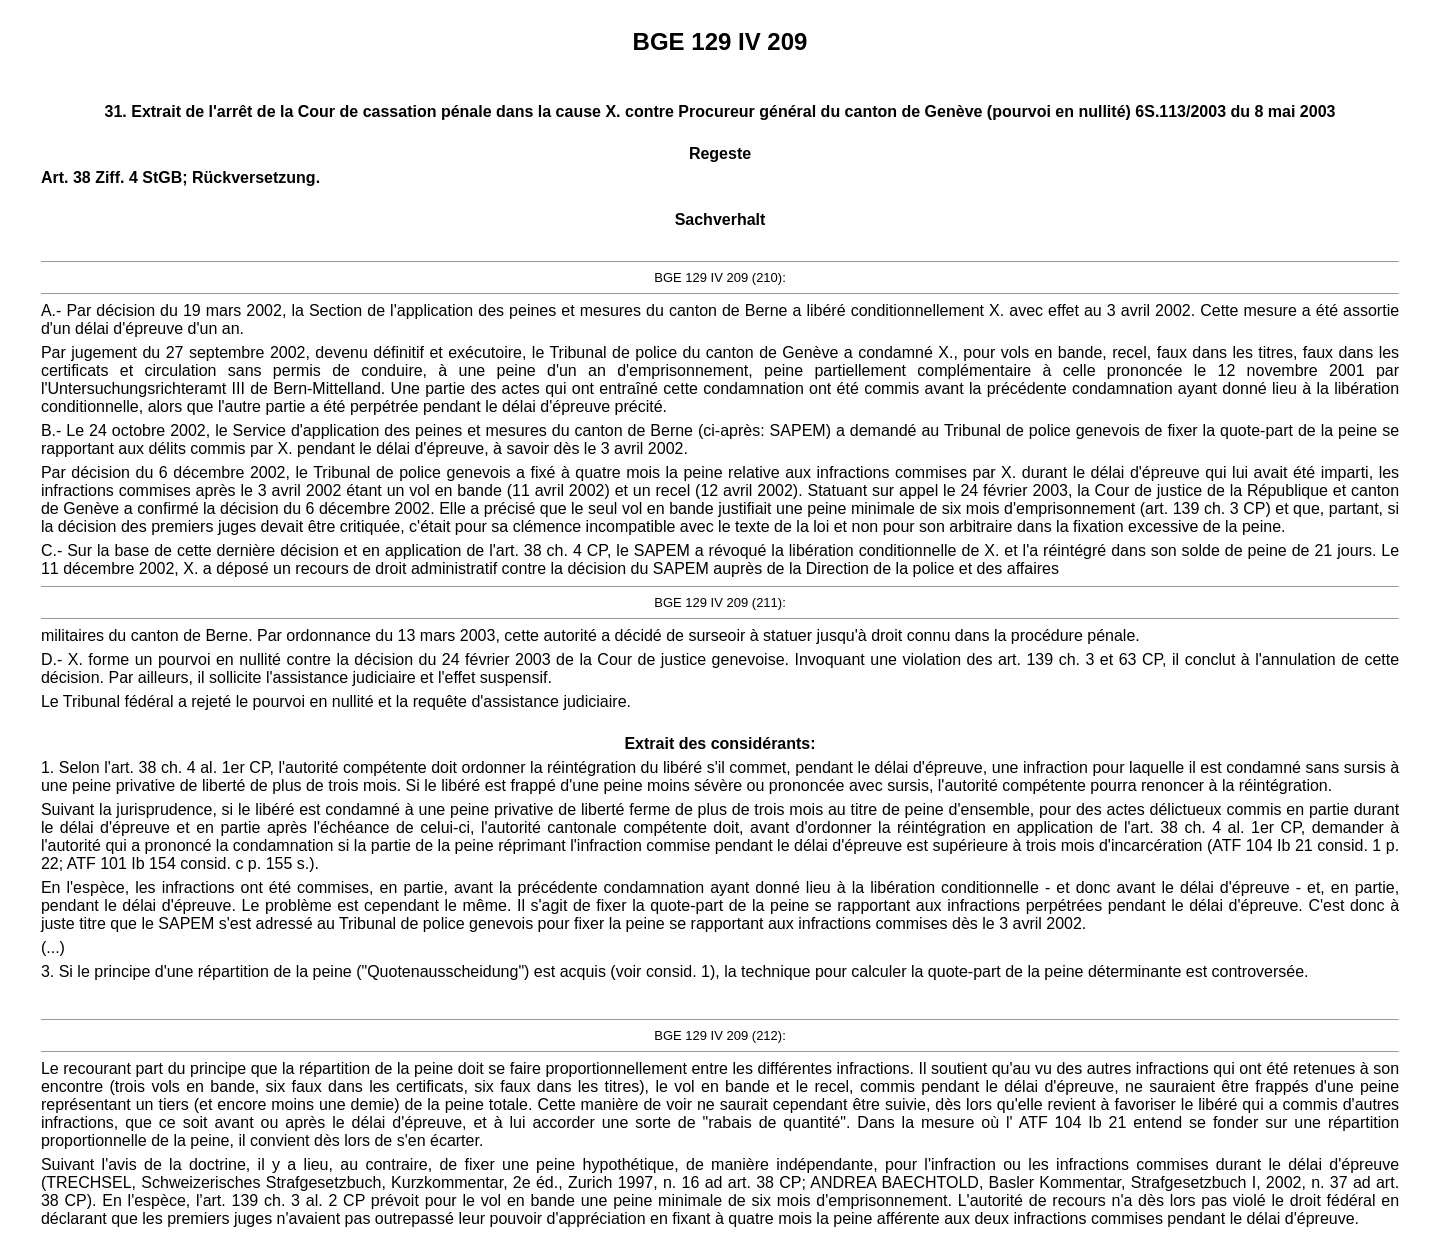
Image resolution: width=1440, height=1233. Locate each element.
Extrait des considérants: (719, 743)
